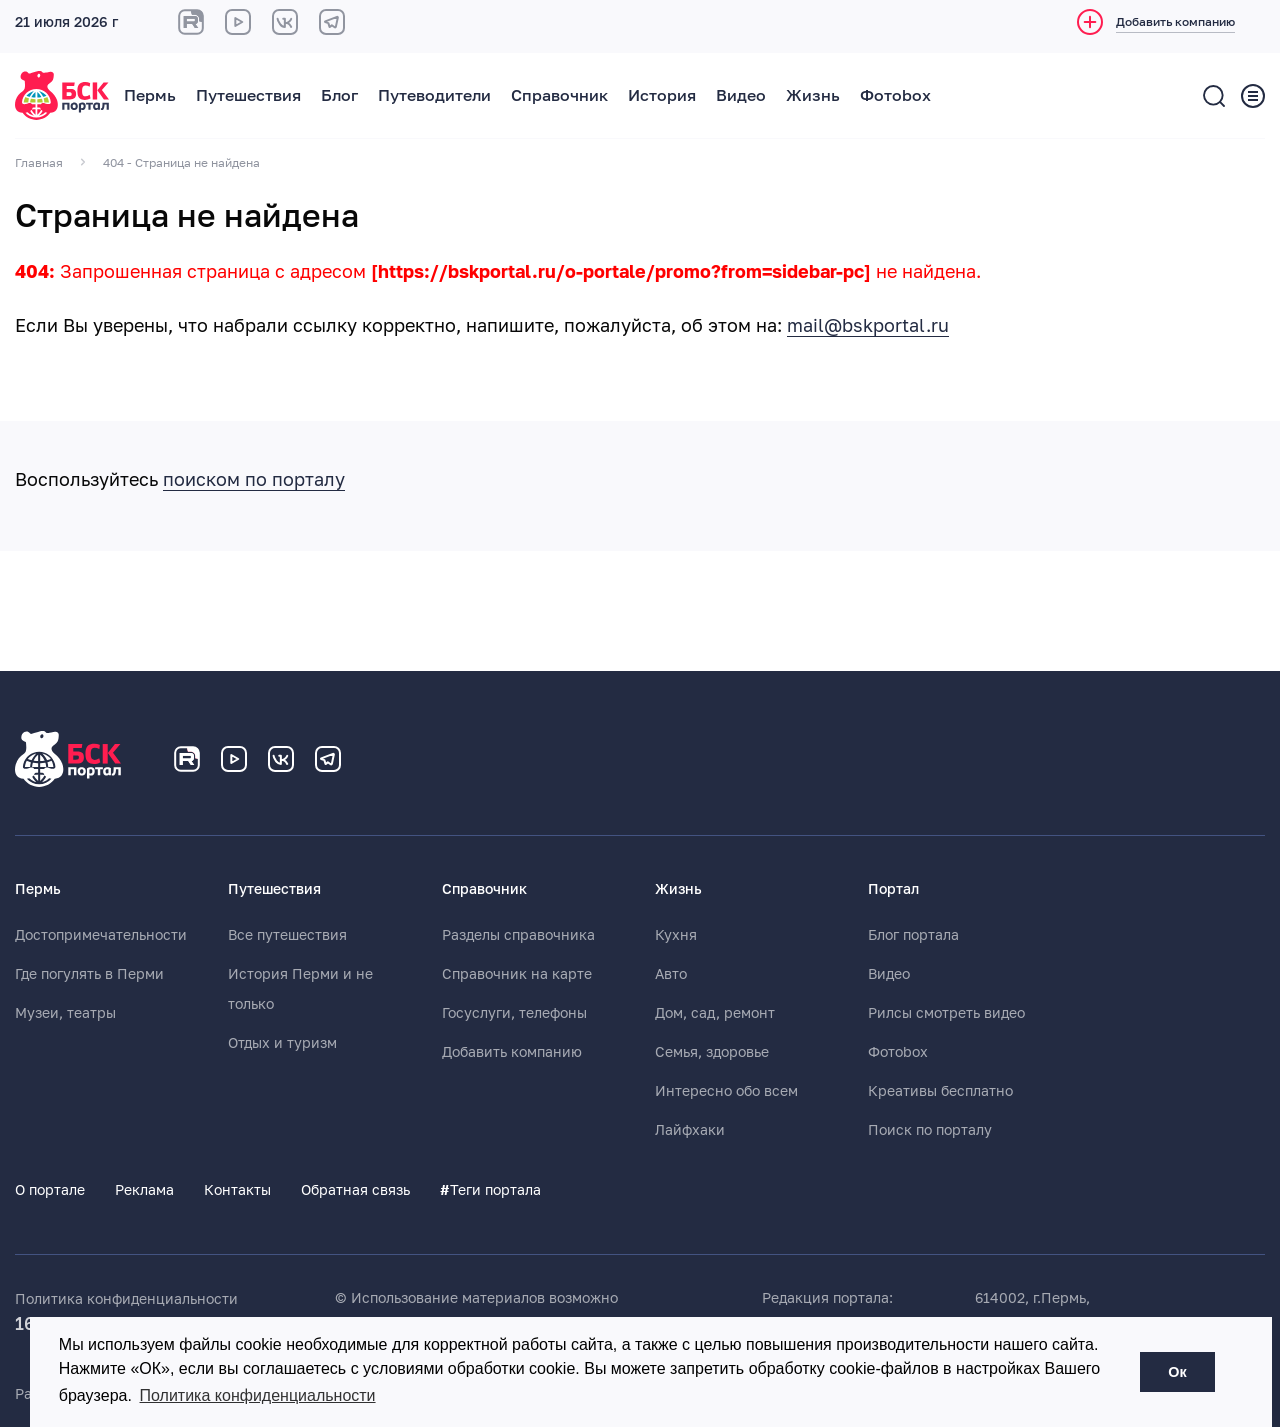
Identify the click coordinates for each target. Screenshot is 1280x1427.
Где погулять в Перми (89, 974)
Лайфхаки (690, 1130)
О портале (50, 1190)
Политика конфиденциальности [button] (258, 1395)
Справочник (559, 96)
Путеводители (434, 96)
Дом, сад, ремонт (715, 1013)
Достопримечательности (101, 935)
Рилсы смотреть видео (946, 1013)
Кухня (676, 935)
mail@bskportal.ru (868, 326)
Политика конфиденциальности (126, 1299)
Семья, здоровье (712, 1052)
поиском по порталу (254, 480)
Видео (741, 96)
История (662, 96)
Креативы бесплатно (940, 1091)
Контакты (237, 1190)
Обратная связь (355, 1190)
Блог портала (913, 935)
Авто (671, 974)
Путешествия (248, 96)
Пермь (150, 96)
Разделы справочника (518, 935)
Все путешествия (287, 935)
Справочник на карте (517, 974)
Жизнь (813, 96)
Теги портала (490, 1190)
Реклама (144, 1190)
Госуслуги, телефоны (514, 1013)
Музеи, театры (65, 1013)
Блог (339, 96)
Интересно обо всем (726, 1091)
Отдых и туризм (282, 1043)
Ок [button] (1177, 1372)
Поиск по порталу (930, 1130)
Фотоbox (895, 96)
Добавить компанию (512, 1052)
